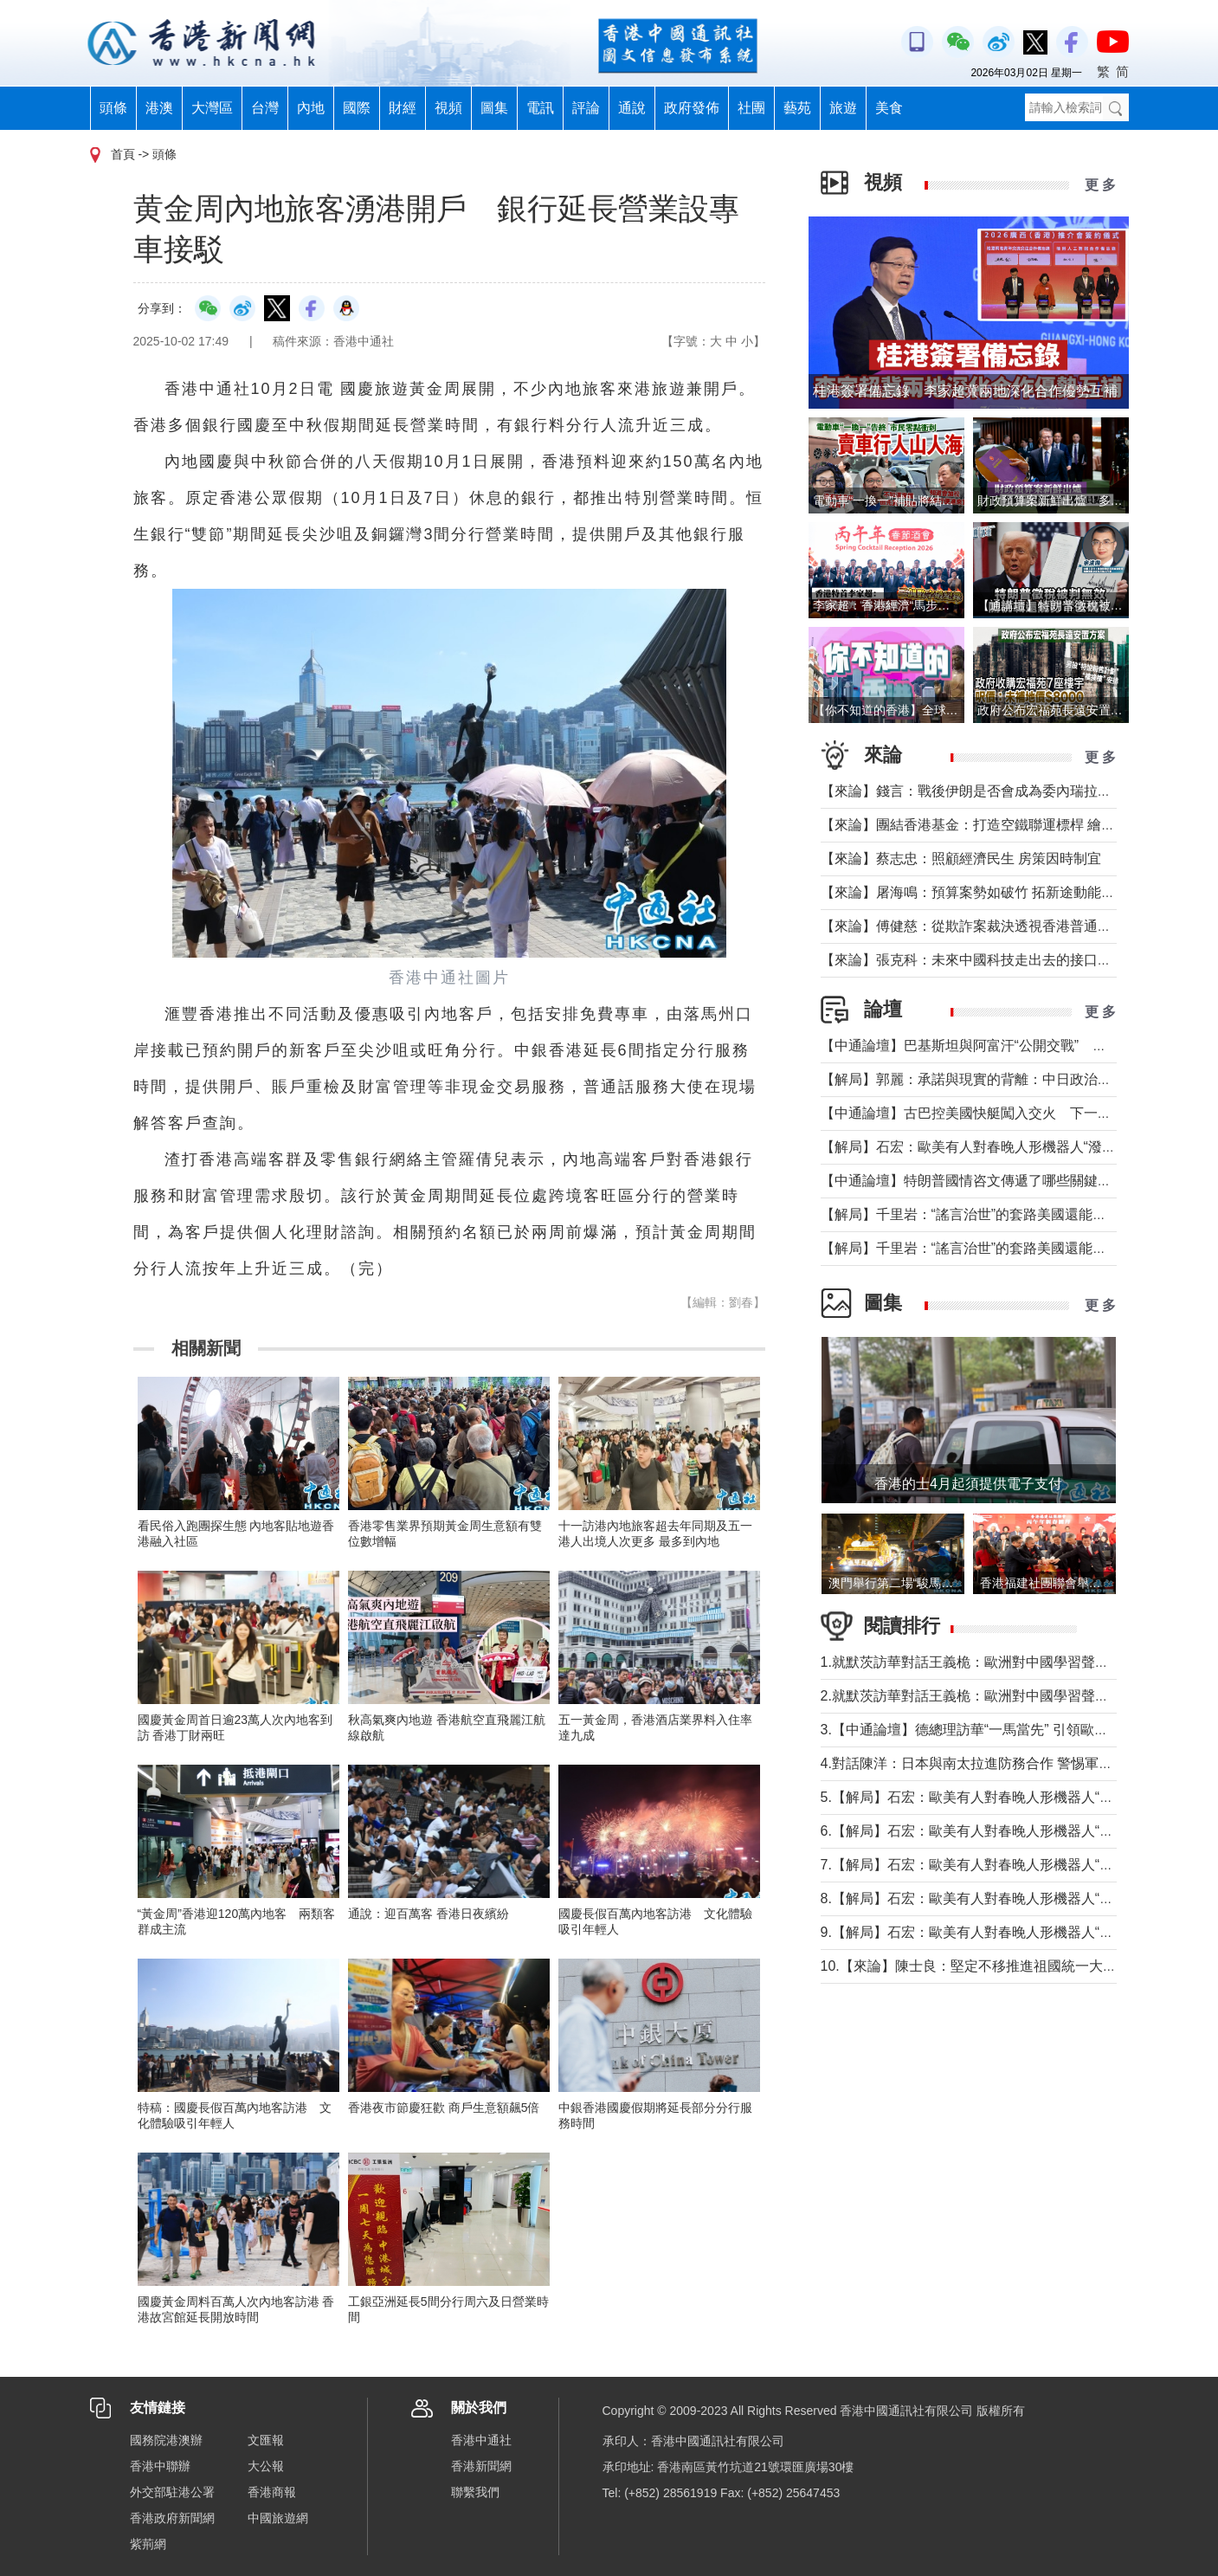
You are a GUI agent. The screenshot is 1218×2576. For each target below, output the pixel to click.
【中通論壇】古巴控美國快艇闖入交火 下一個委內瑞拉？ (1001, 1113)
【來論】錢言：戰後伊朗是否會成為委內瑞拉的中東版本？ (1001, 791)
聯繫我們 (475, 2492)
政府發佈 (691, 107)
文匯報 (266, 2440)
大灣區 (212, 107)
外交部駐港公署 (172, 2492)
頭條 (113, 107)
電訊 (540, 107)
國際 (357, 107)
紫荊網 (148, 2544)
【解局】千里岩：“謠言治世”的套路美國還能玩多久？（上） (1005, 1248)
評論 (586, 107)
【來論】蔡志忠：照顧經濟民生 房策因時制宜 (961, 858)
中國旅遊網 (278, 2518)
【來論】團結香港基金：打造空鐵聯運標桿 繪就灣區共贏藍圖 (1009, 824)
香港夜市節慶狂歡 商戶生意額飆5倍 (444, 2107)
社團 (751, 107)
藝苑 (797, 107)
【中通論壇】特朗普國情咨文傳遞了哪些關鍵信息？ (980, 1180)
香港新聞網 (481, 2466)
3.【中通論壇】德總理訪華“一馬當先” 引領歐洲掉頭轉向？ (999, 1729)
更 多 (1100, 185)
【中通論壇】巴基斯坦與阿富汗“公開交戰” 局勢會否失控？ (1005, 1045)
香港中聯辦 (160, 2466)
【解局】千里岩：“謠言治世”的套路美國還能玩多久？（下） (1005, 1214)
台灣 (265, 107)
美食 (889, 107)
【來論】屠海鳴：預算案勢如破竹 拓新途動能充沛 (975, 892)
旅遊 (843, 107)
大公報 (266, 2466)
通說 (632, 107)
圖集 (494, 107)
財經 (402, 107)
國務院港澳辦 (166, 2440)
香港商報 (272, 2492)
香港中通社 (481, 2440)
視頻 (448, 107)
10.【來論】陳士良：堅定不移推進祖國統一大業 (969, 1966)
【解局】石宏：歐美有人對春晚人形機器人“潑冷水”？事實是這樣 (1019, 1147)
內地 (311, 107)
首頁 (123, 154)
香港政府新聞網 (172, 2518)
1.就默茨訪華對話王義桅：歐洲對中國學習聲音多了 (979, 1662)
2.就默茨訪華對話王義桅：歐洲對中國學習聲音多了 (979, 1695)
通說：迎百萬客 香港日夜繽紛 (428, 1914)
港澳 (159, 107)
